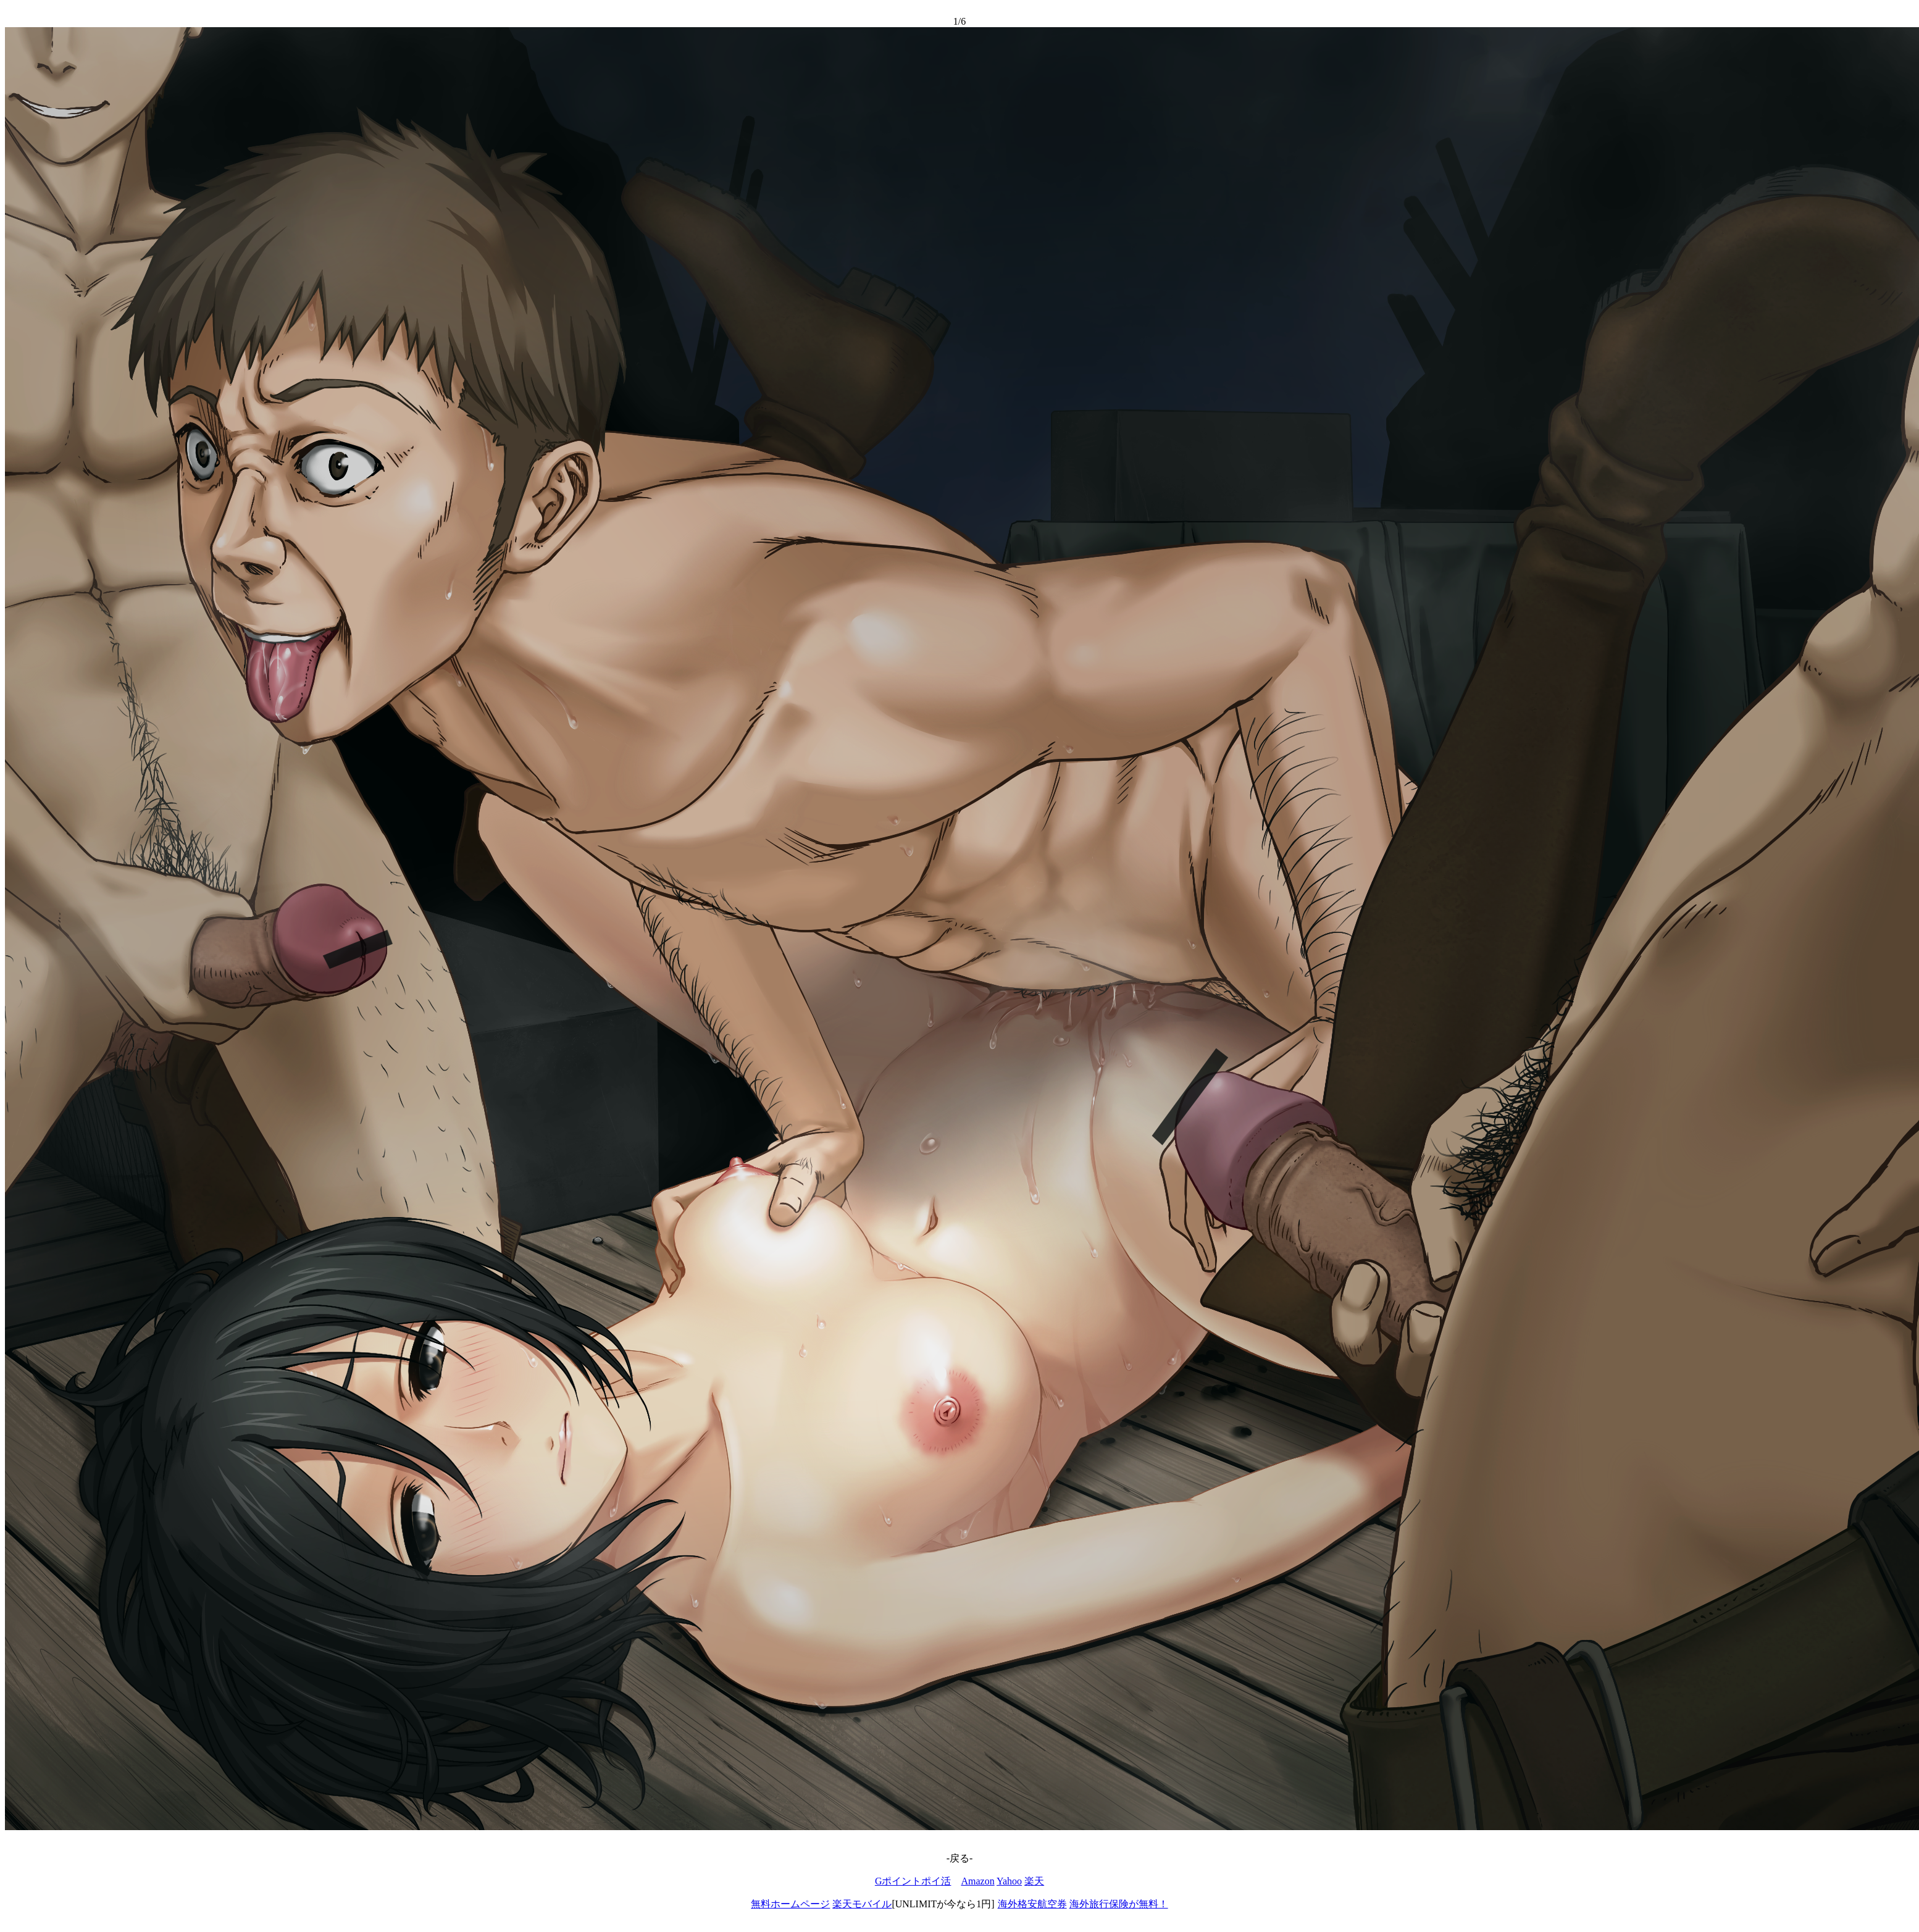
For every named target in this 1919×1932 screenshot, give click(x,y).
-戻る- (960, 1858)
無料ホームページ (790, 1904)
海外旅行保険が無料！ (1118, 1904)
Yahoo (1009, 1881)
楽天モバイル (862, 1904)
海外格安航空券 (1032, 1904)
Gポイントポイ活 (913, 1881)
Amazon (977, 1881)
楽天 (1034, 1881)
